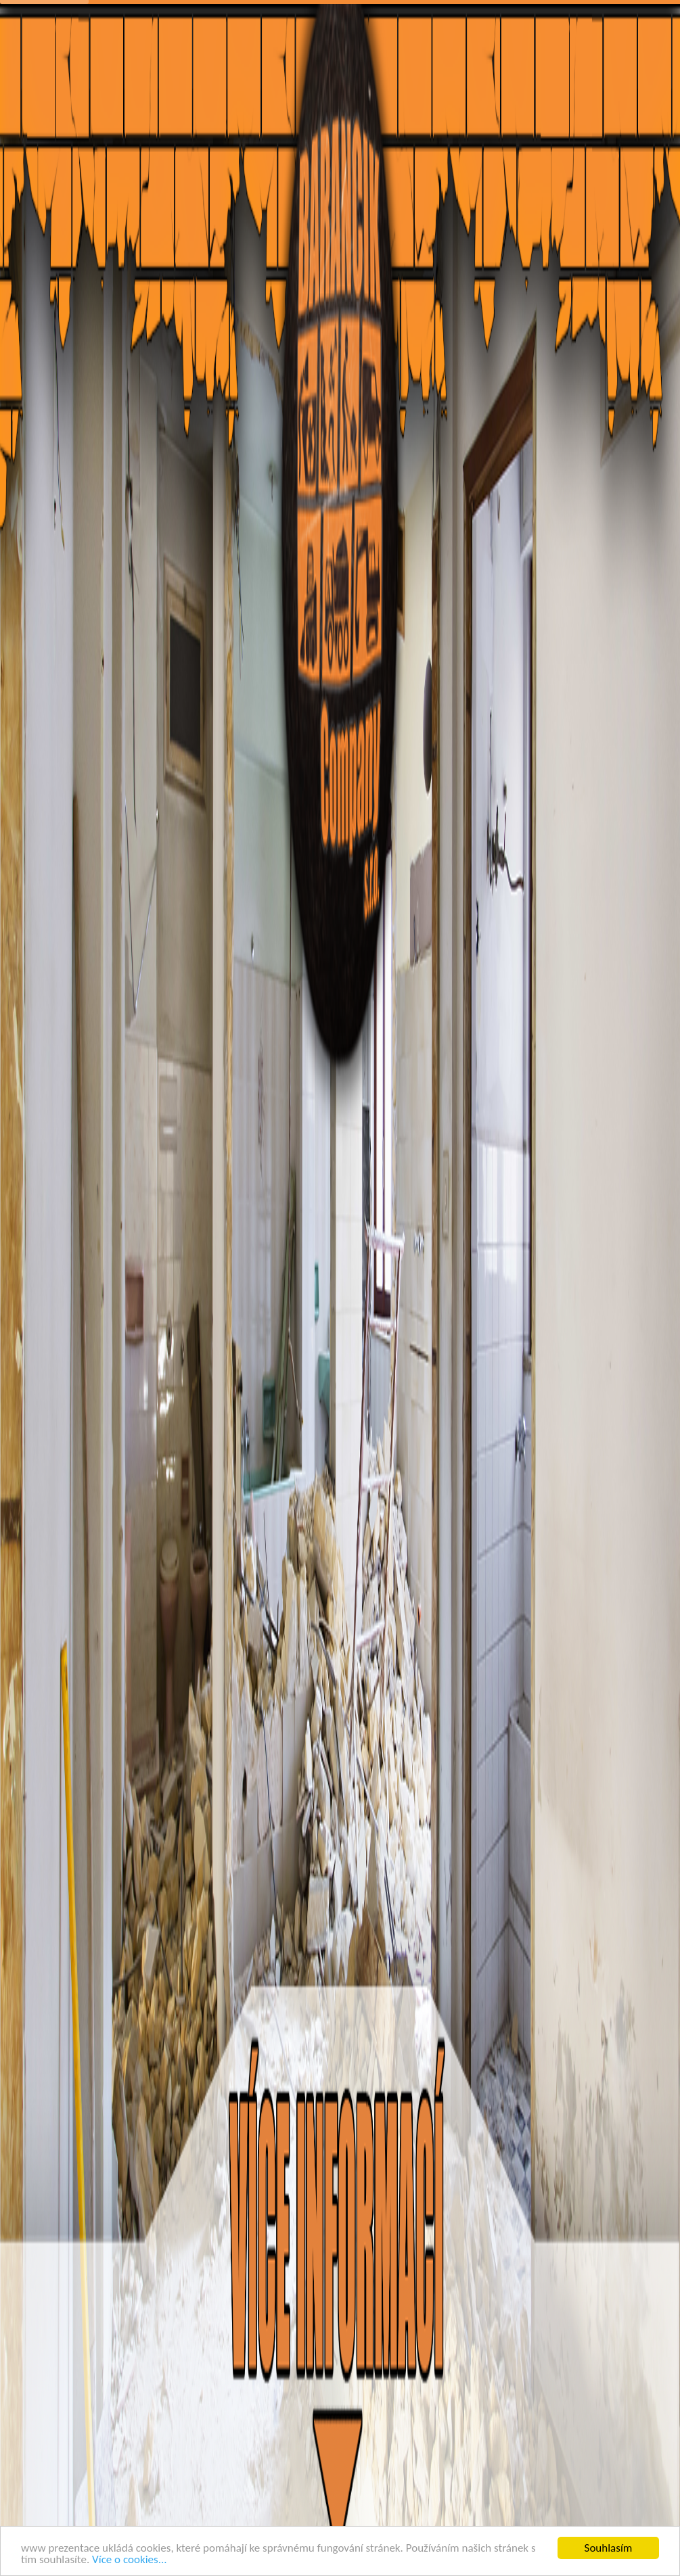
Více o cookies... (129, 2559)
